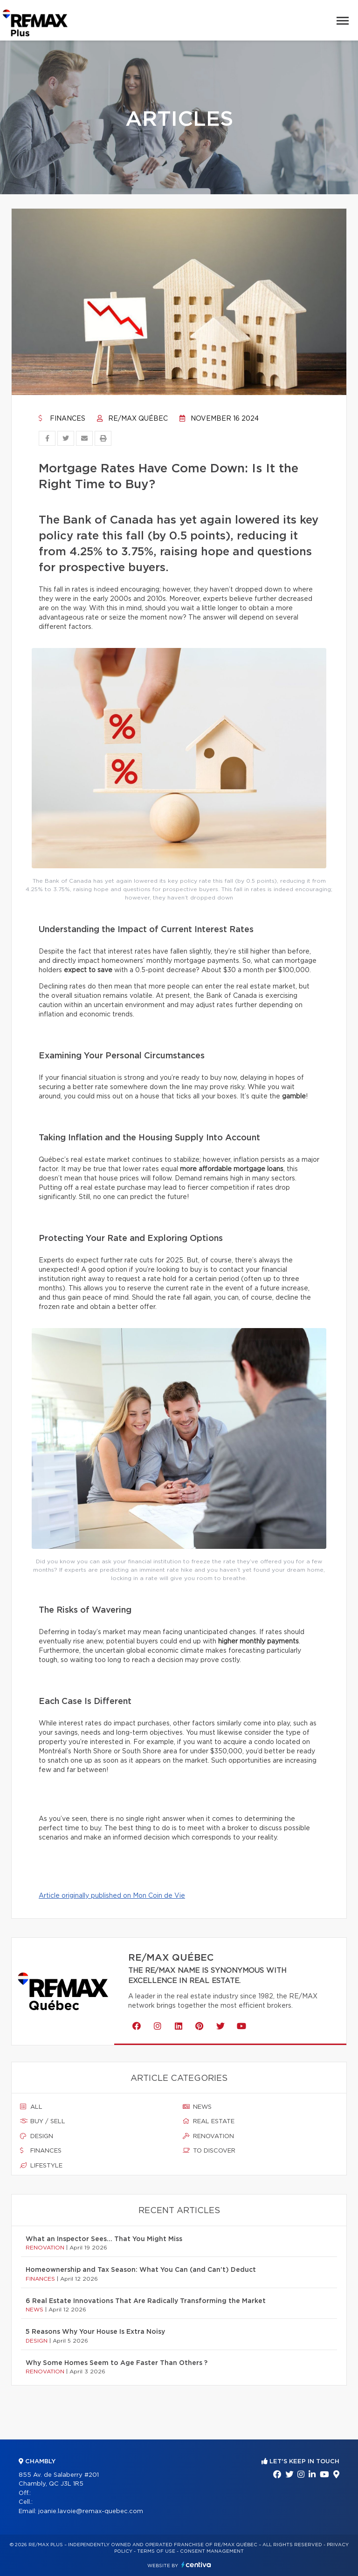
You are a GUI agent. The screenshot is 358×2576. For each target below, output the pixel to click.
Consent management (212, 2551)
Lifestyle (41, 2165)
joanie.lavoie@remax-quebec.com (90, 2511)
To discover (209, 2150)
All (31, 2107)
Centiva (196, 2565)
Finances (62, 419)
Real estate (208, 2121)
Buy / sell (42, 2121)
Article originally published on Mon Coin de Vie (112, 1896)
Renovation (208, 2136)
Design (36, 2136)
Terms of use (156, 2551)
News (197, 2107)
